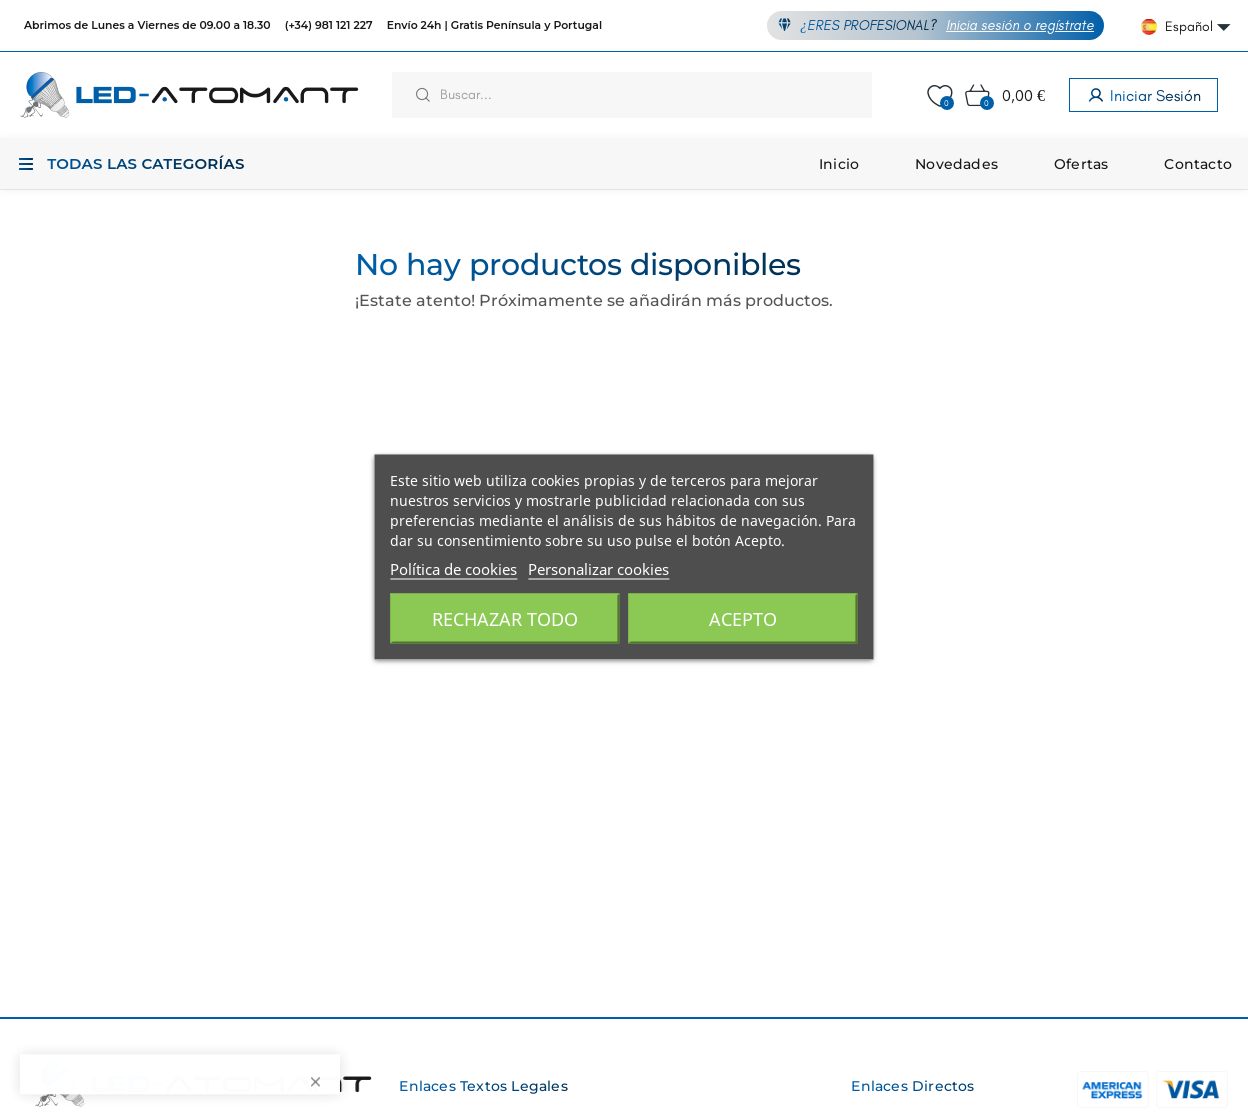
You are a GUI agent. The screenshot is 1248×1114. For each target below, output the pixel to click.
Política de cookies (453, 569)
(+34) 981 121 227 (329, 25)
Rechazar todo (505, 619)
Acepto (743, 619)
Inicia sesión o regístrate (1020, 25)
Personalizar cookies (598, 569)
